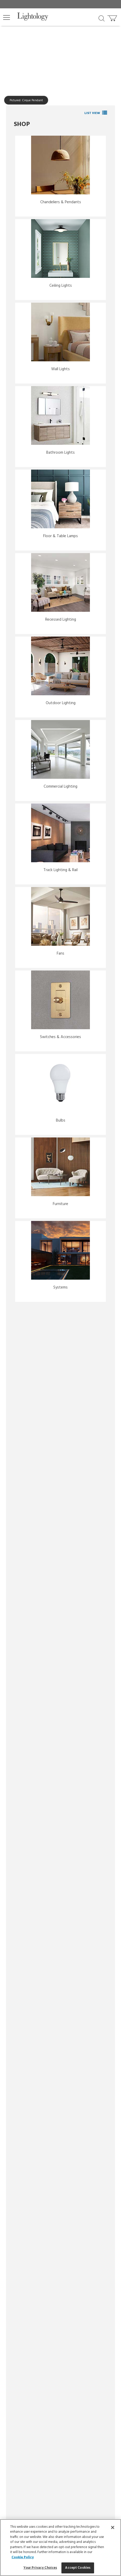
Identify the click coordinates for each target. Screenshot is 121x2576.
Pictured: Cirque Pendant (26, 100)
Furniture (60, 1204)
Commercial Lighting (60, 786)
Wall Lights (60, 369)
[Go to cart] (112, 17)
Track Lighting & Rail (60, 870)
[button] (6, 17)
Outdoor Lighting (61, 703)
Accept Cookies (77, 2568)
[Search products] (102, 18)
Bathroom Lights (60, 453)
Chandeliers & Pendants (60, 202)
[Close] (112, 2527)
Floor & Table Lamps (60, 536)
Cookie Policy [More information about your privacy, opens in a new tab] (22, 2557)
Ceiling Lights (60, 286)
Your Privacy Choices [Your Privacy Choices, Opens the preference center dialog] (40, 2568)
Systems (60, 1287)
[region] (60, 2547)
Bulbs (60, 1120)
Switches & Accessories (60, 1037)
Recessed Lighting (60, 619)
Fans (60, 953)
